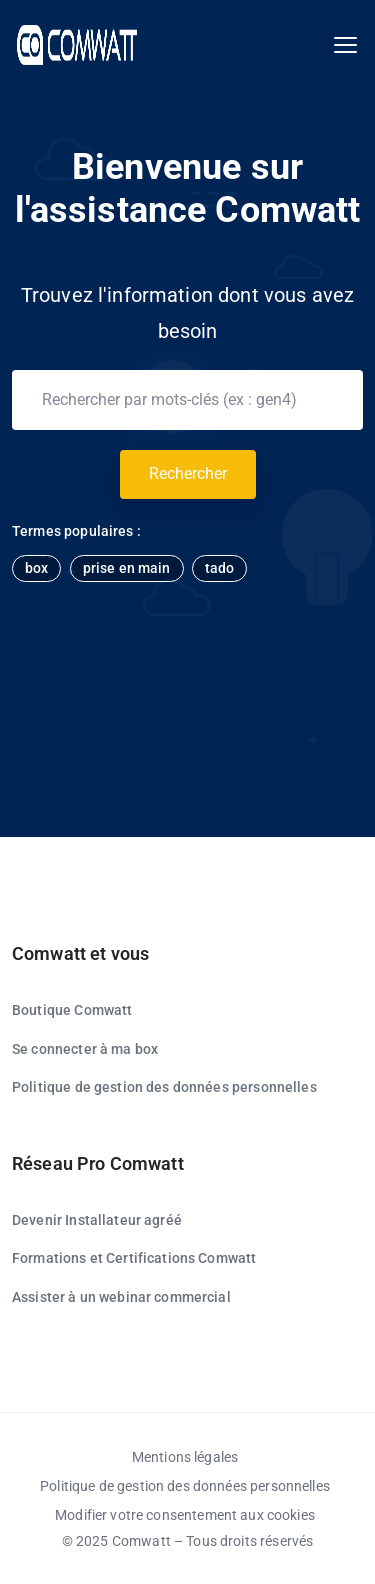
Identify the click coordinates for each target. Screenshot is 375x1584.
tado (220, 568)
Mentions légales (185, 1457)
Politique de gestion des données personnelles (164, 1087)
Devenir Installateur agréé (97, 1220)
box (36, 568)
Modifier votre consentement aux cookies (185, 1515)
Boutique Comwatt (72, 1010)
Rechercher (188, 473)
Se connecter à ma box (85, 1049)
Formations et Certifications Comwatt (134, 1258)
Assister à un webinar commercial (121, 1297)
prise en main (127, 568)
